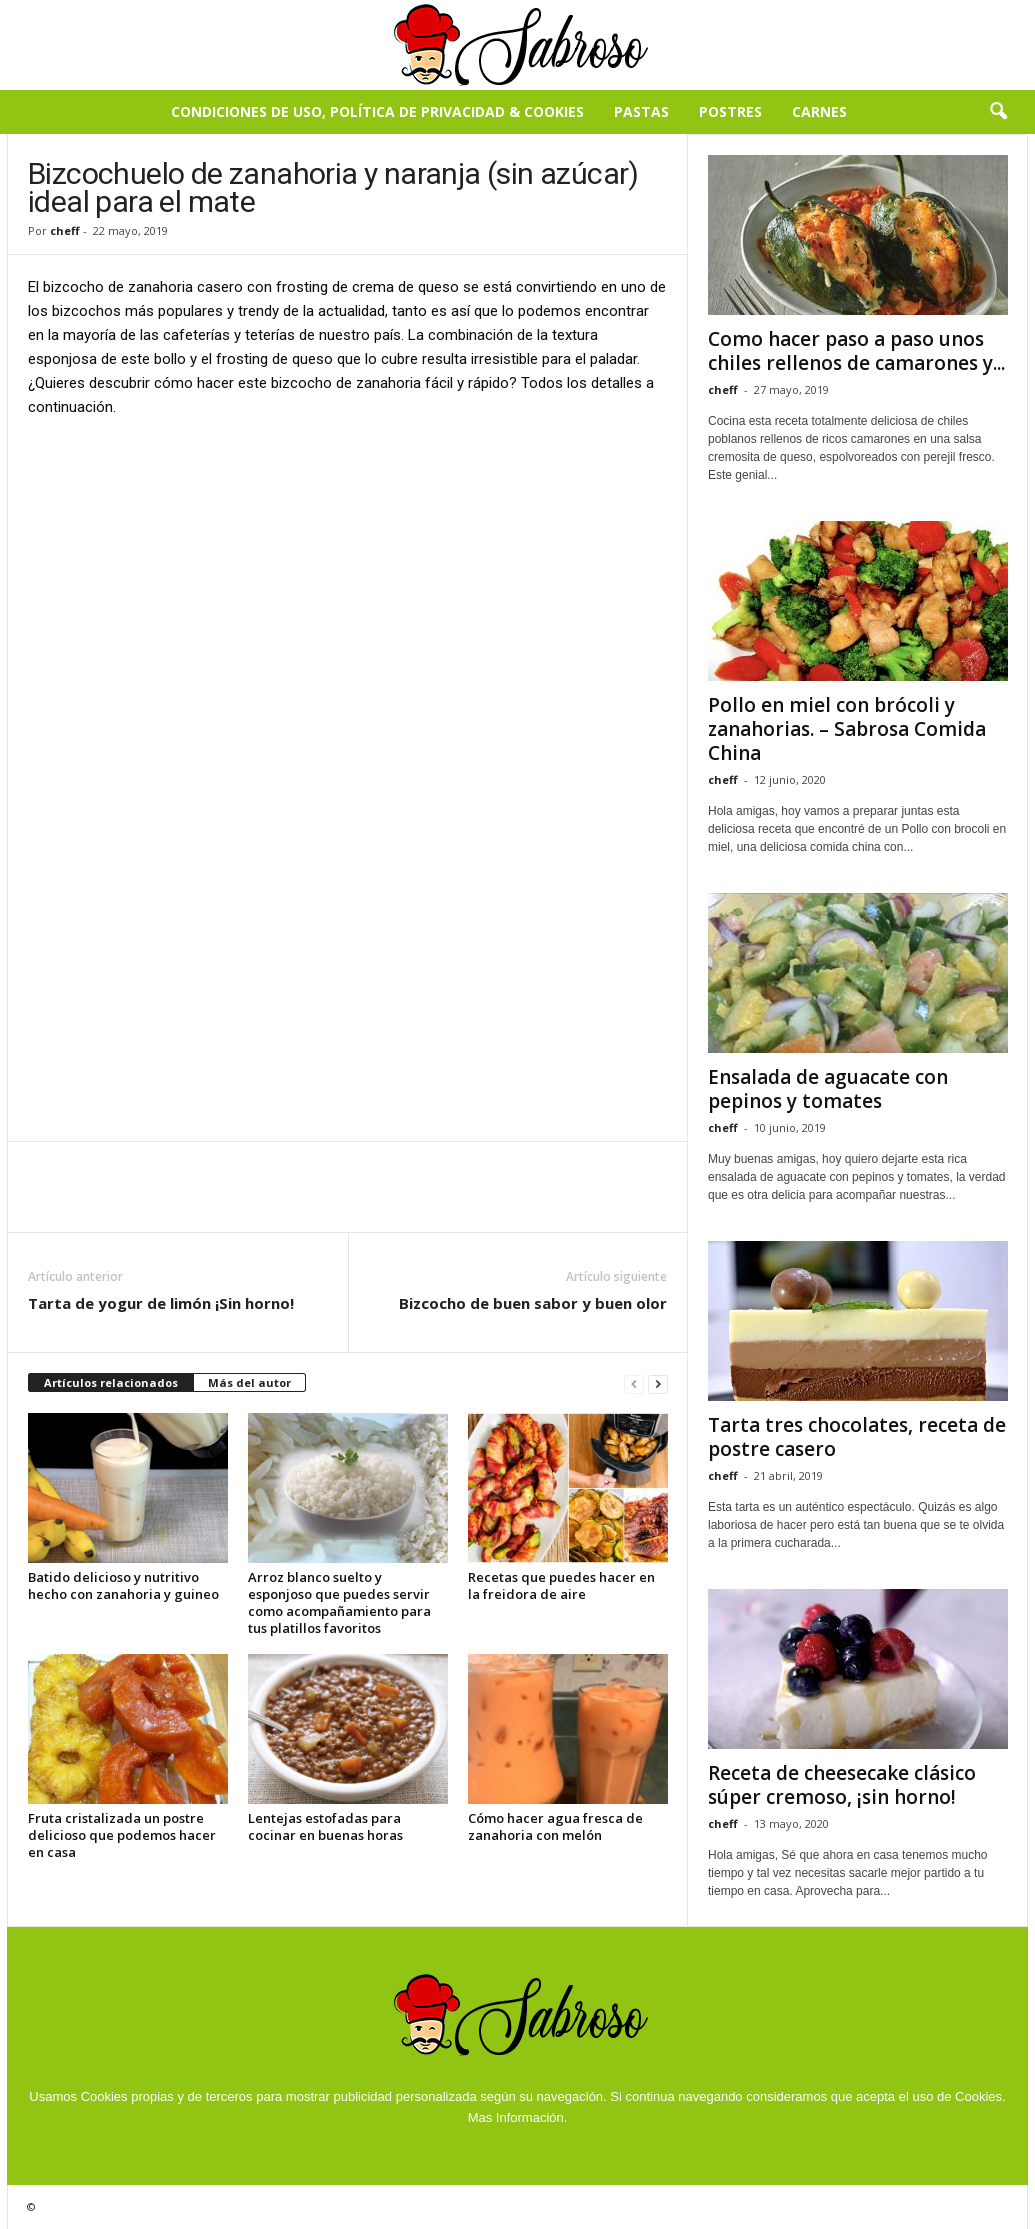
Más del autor (249, 1382)
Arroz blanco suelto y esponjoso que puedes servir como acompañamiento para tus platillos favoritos (339, 1602)
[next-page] (658, 1383)
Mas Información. (518, 2117)
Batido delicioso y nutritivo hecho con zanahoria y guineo (123, 1585)
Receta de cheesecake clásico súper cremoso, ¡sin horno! (842, 1785)
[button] (998, 112)
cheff (65, 230)
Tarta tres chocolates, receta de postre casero (857, 1437)
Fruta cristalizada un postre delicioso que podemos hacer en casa (122, 1835)
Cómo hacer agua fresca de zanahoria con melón (555, 1826)
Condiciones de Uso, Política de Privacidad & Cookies (377, 111)
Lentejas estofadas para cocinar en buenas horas (325, 1826)
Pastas (641, 111)
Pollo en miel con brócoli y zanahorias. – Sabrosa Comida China (847, 729)
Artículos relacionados (111, 1382)
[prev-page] (634, 1383)
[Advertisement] (348, 583)
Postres (730, 111)
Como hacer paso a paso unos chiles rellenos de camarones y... (856, 351)
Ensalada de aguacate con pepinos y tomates (828, 1089)
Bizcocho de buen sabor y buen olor (533, 1303)
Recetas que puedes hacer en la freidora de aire (561, 1585)
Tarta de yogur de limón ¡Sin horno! (161, 1303)
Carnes (819, 111)
